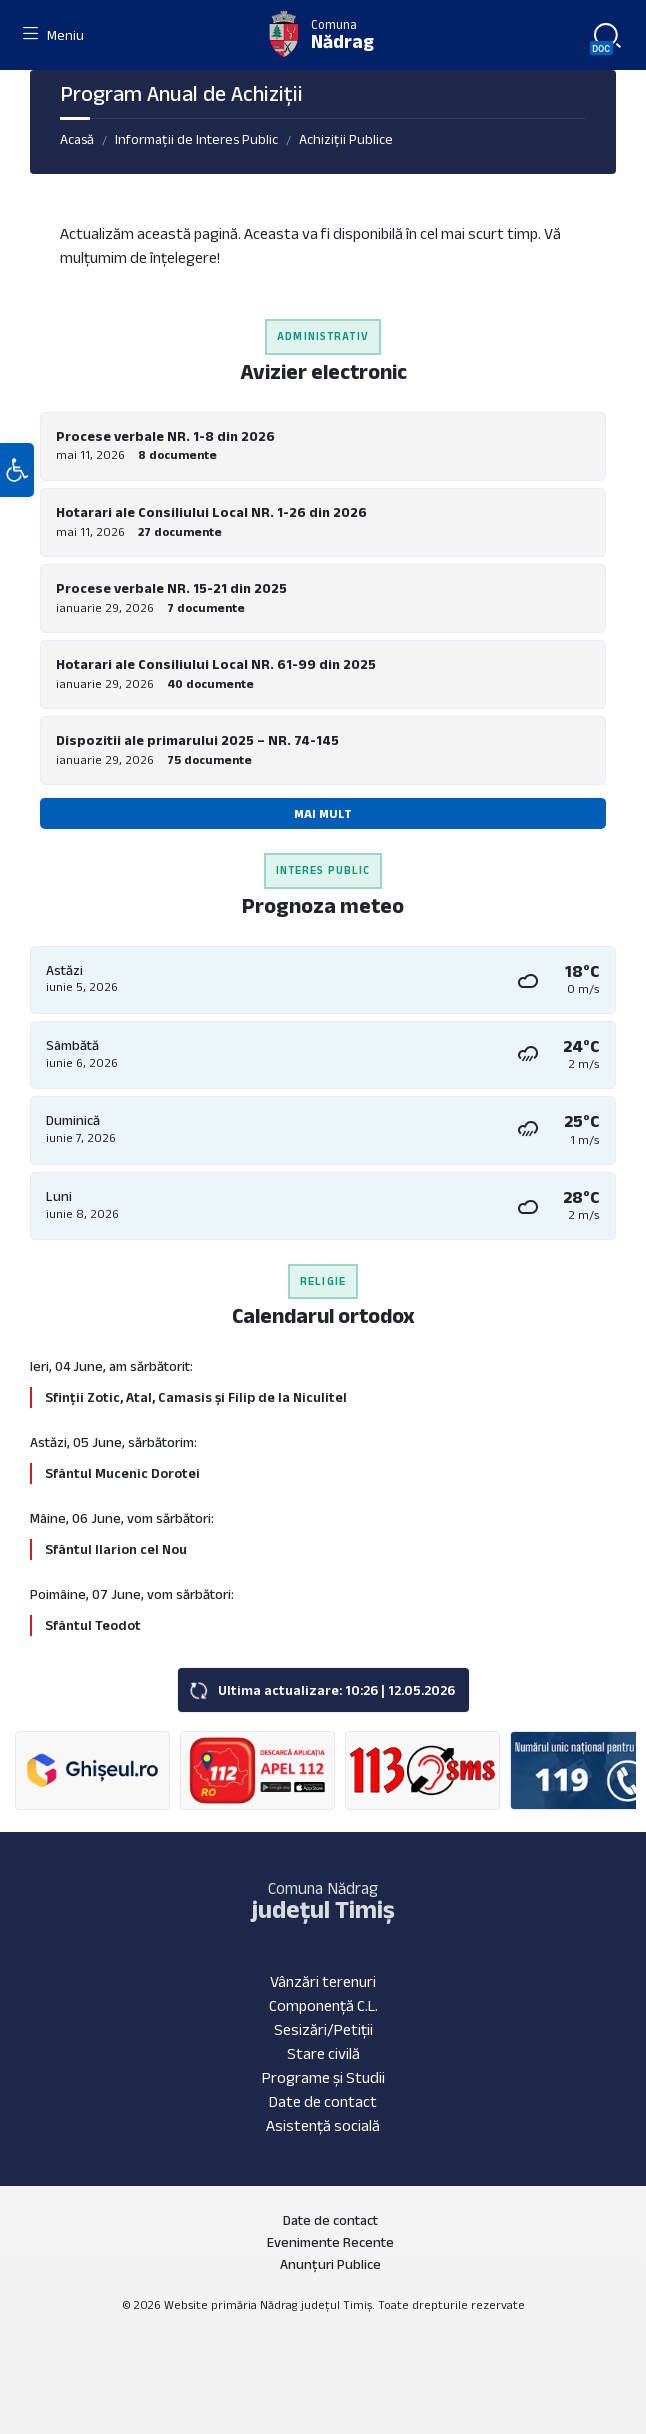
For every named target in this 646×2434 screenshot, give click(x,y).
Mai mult (323, 813)
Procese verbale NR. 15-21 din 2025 (171, 588)
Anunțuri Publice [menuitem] (330, 2264)
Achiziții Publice (346, 139)
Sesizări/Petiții (323, 2029)
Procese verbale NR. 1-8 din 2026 (165, 436)
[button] (17, 470)
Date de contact (323, 2101)
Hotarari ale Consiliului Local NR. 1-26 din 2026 (211, 512)
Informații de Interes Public (196, 139)
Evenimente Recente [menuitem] (330, 2242)
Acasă (77, 139)
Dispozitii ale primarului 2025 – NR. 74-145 (197, 740)
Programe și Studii (323, 2077)
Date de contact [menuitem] (330, 2220)
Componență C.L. (323, 2005)
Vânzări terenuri (323, 1981)
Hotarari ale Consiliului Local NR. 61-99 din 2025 (216, 664)
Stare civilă (323, 2053)
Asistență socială (323, 2125)
